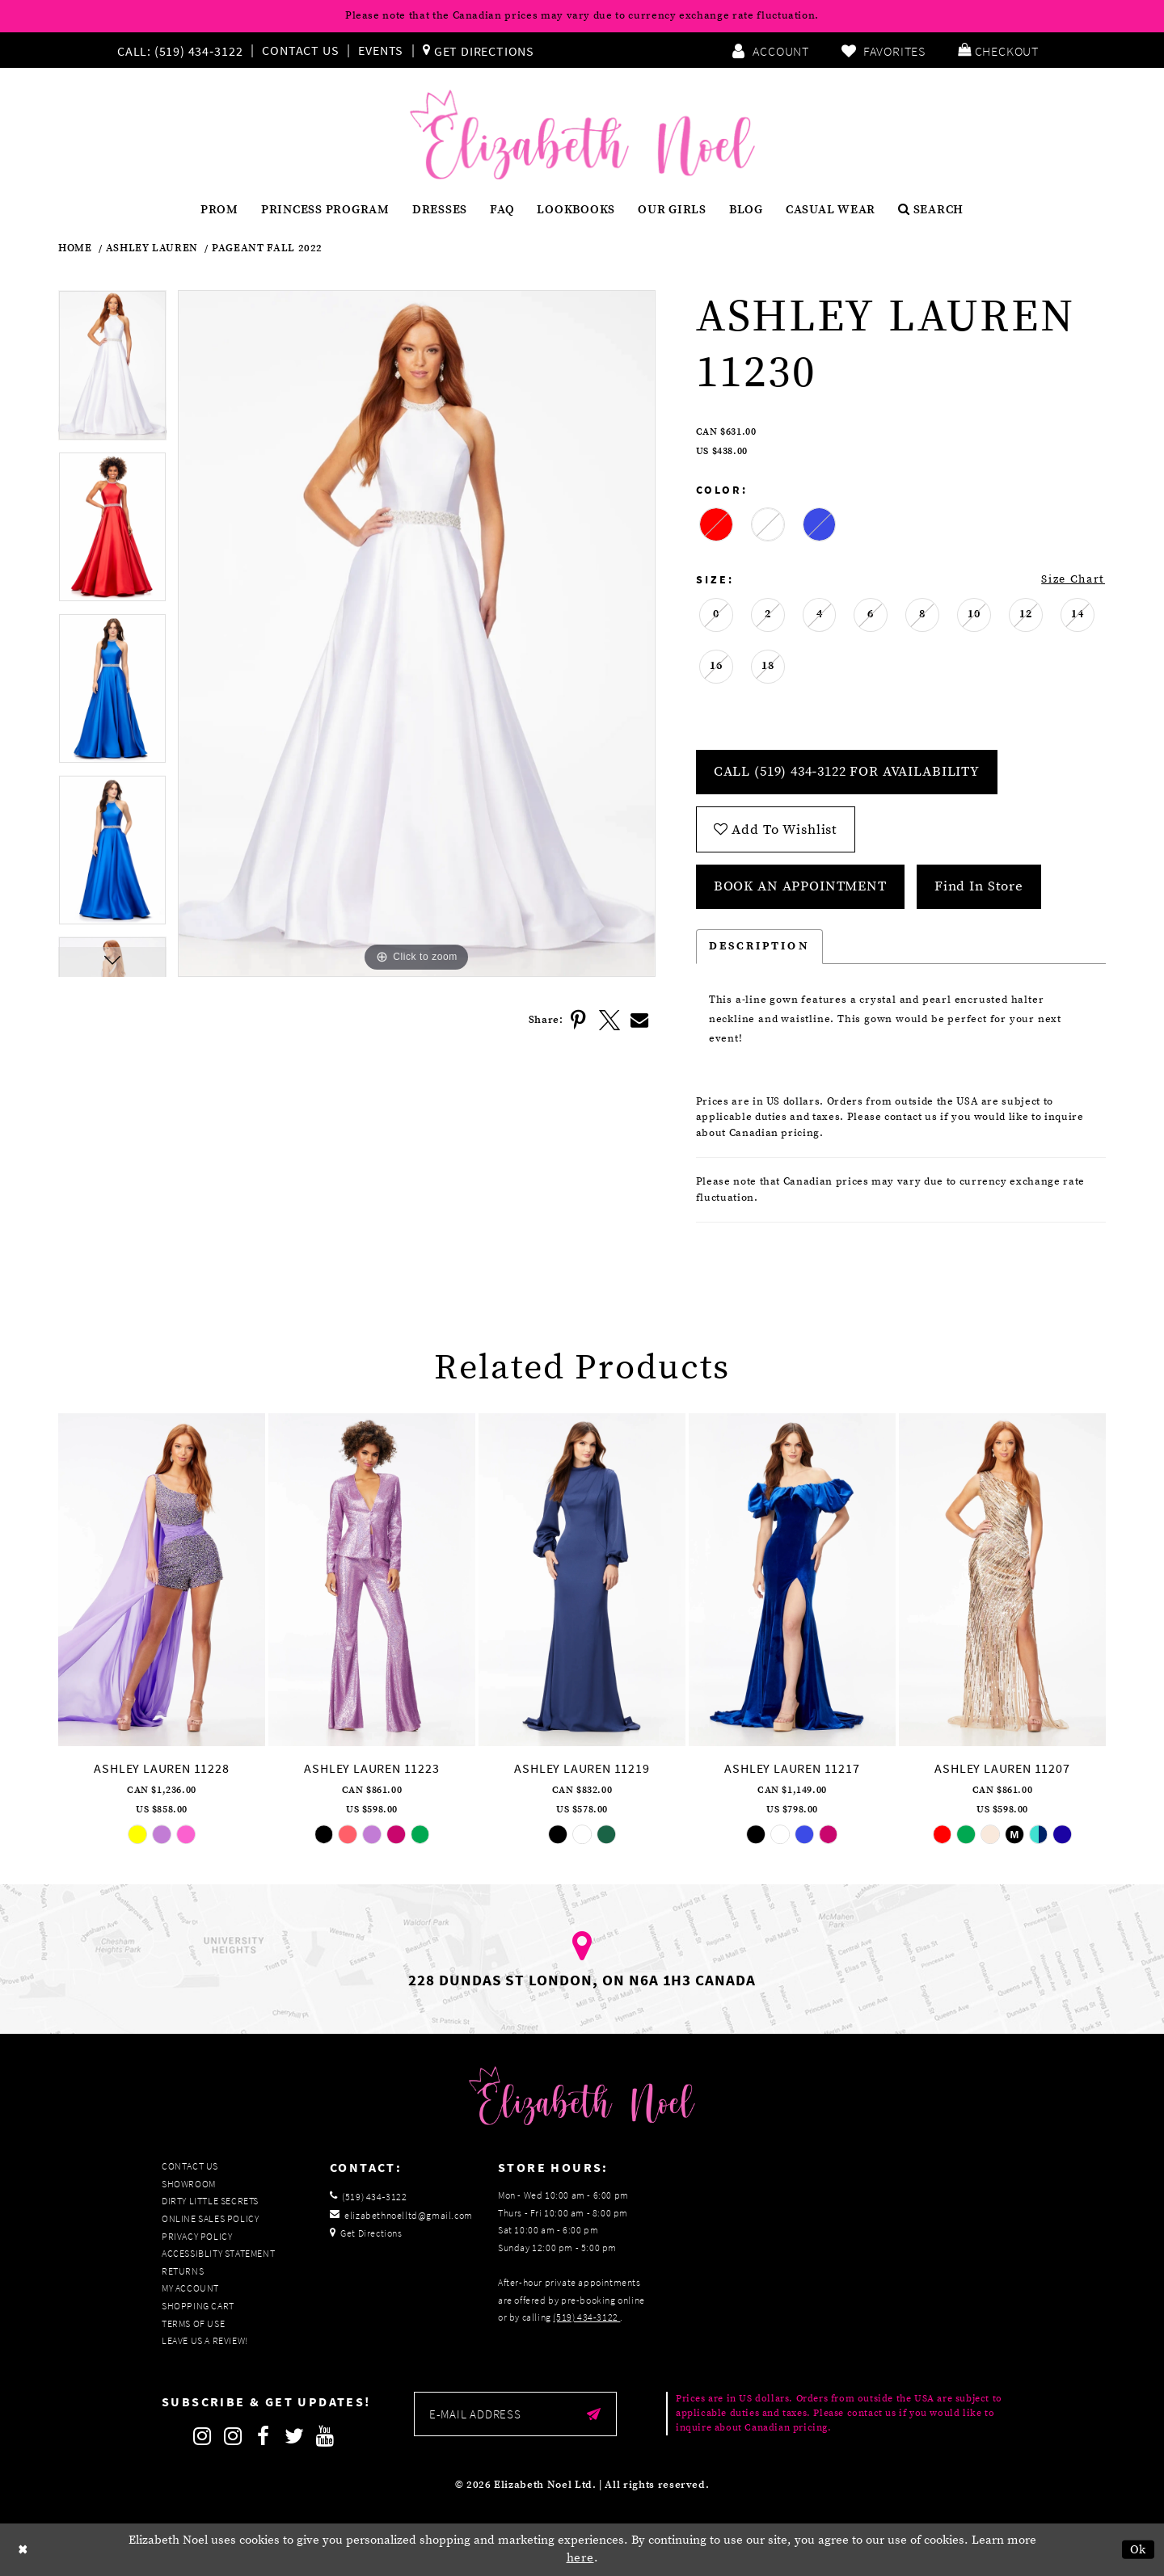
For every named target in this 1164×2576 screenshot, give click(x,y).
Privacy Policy (197, 2236)
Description (759, 946)
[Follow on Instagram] (202, 2436)
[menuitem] (183, 50)
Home (75, 248)
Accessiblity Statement (218, 2253)
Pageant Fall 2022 (267, 248)
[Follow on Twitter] (294, 2436)
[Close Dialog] (23, 2550)
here (580, 2557)
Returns (183, 2271)
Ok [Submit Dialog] (1138, 2549)
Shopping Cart (198, 2306)
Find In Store (978, 886)
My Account (190, 2288)
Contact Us (300, 50)
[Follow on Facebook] (263, 2436)
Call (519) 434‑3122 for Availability (847, 772)
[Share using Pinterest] (578, 1020)
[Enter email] (515, 2414)
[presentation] (161, 1579)
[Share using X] (609, 1020)
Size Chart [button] (1073, 579)
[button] (998, 50)
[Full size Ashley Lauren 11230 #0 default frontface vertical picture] (417, 633)
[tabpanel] (112, 371)
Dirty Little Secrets (210, 2201)
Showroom (189, 2184)
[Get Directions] (478, 50)
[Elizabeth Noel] (582, 135)
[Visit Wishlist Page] (883, 50)
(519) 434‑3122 (586, 2317)
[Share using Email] (640, 1020)
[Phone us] (178, 50)
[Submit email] (594, 2414)
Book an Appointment (800, 886)
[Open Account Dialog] (770, 50)
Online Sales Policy (210, 2218)
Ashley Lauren (152, 248)
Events (380, 50)
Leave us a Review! (205, 2340)
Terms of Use (193, 2323)
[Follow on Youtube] (325, 2436)
